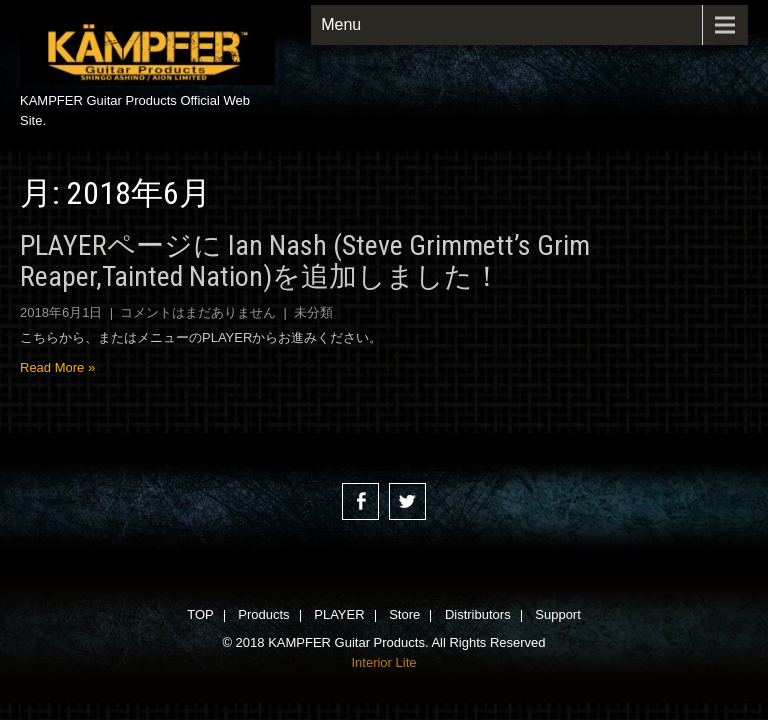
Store (404, 616)
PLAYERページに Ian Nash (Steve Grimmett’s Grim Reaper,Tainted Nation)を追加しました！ (305, 261)
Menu (341, 24)
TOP (200, 616)
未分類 (313, 312)
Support (558, 616)
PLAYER (339, 616)
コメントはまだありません (198, 312)
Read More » (57, 367)
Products (263, 616)
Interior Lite (383, 662)
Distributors (478, 616)
